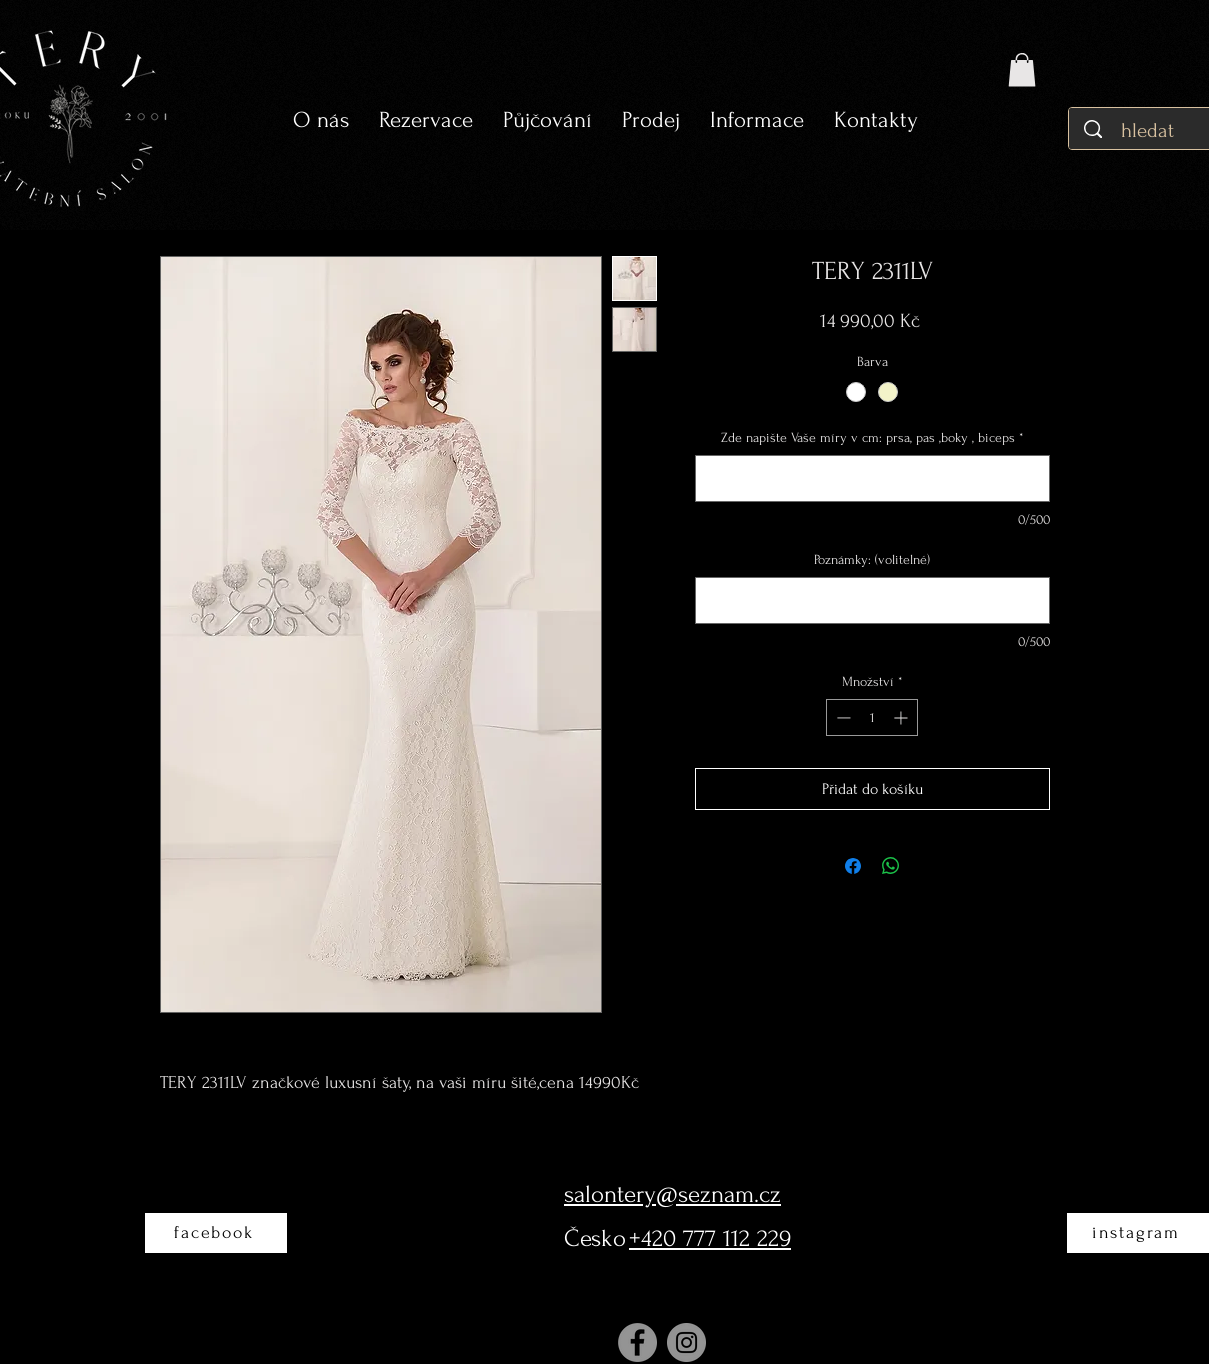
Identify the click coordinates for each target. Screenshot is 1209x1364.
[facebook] (216, 1233)
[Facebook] (637, 1342)
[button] (547, 120)
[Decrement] (841, 717)
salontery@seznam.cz (672, 1194)
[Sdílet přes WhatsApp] (891, 866)
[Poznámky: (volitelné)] (872, 600)
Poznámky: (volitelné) (872, 559)
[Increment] (902, 717)
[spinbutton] (872, 717)
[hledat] (1149, 130)
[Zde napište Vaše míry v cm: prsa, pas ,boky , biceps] (872, 478)
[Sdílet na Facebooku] (853, 866)
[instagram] (1138, 1233)
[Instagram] (686, 1342)
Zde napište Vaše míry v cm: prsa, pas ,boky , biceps (872, 437)
